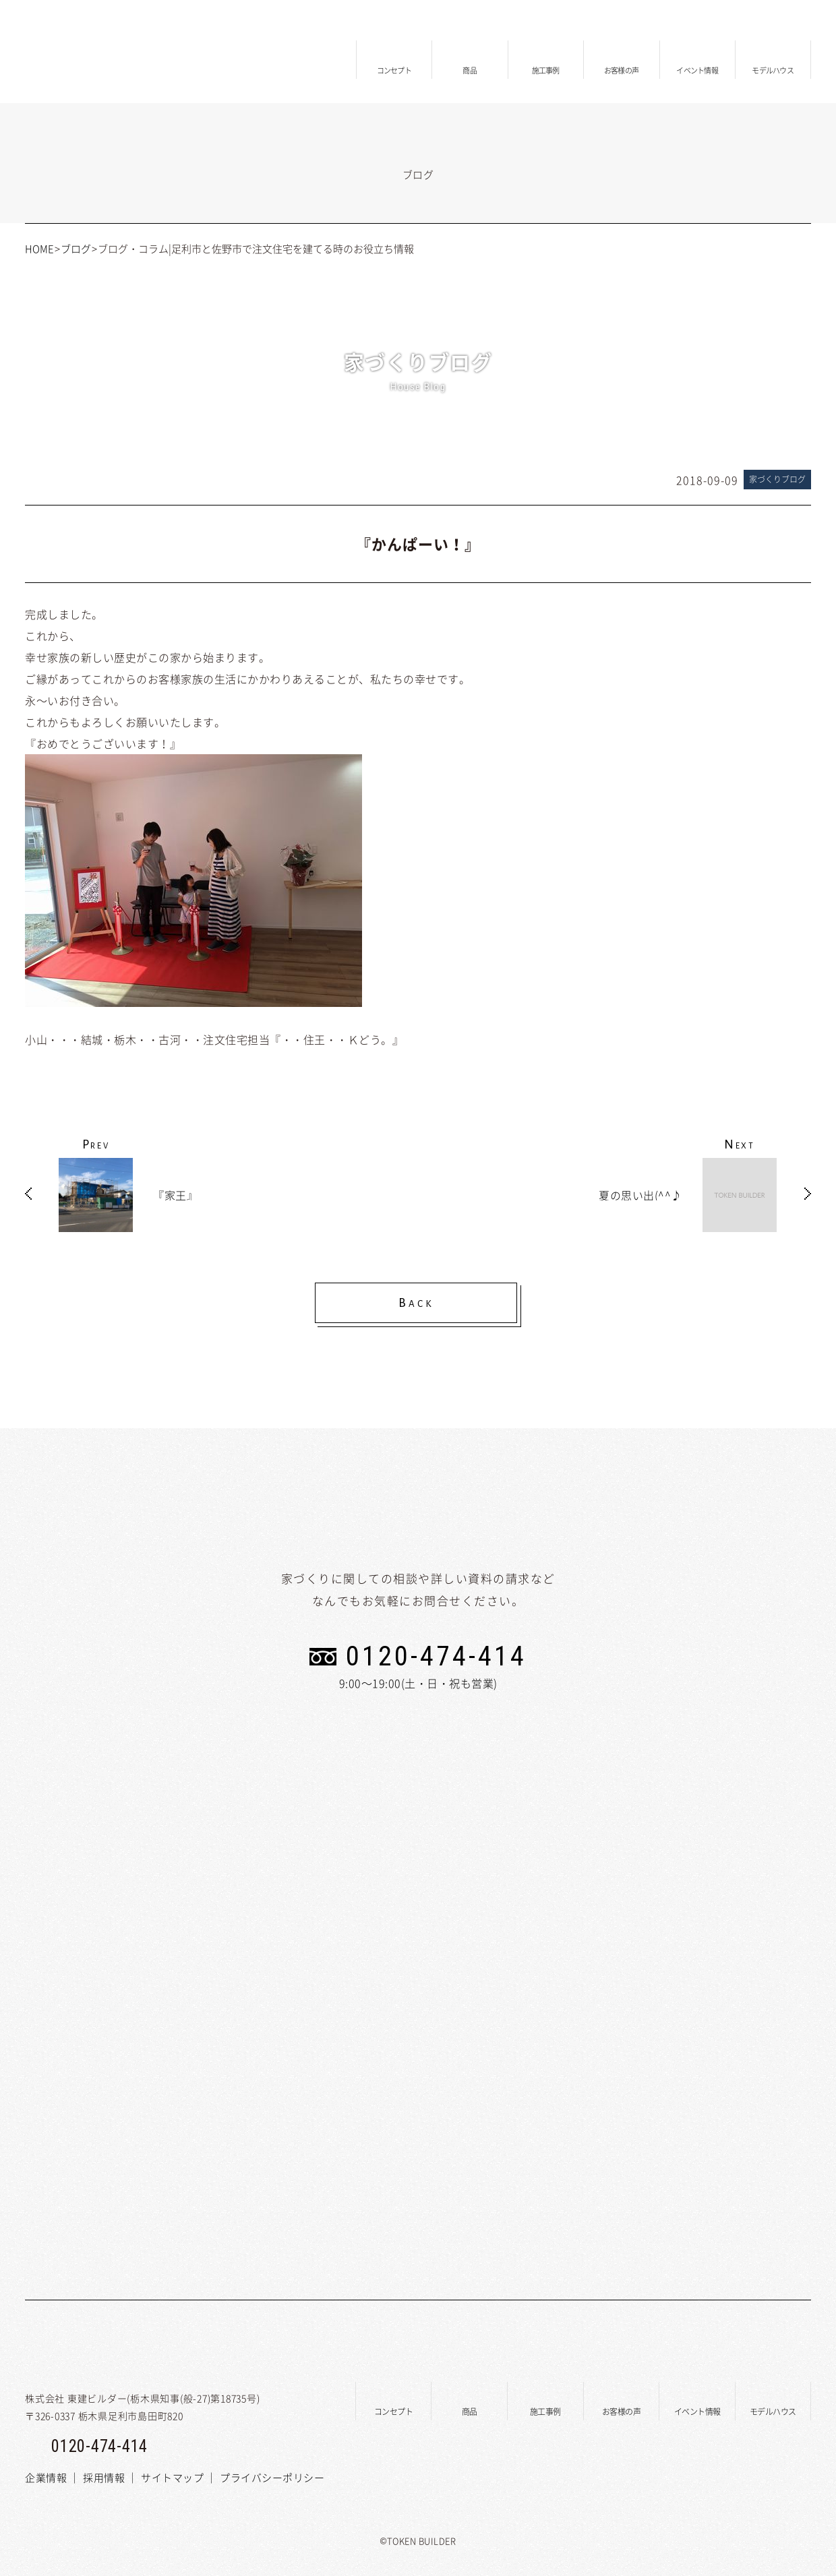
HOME (39, 248)
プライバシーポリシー (272, 2477)
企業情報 (46, 2477)
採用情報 (104, 2477)
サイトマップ (172, 2477)
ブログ (76, 248)
